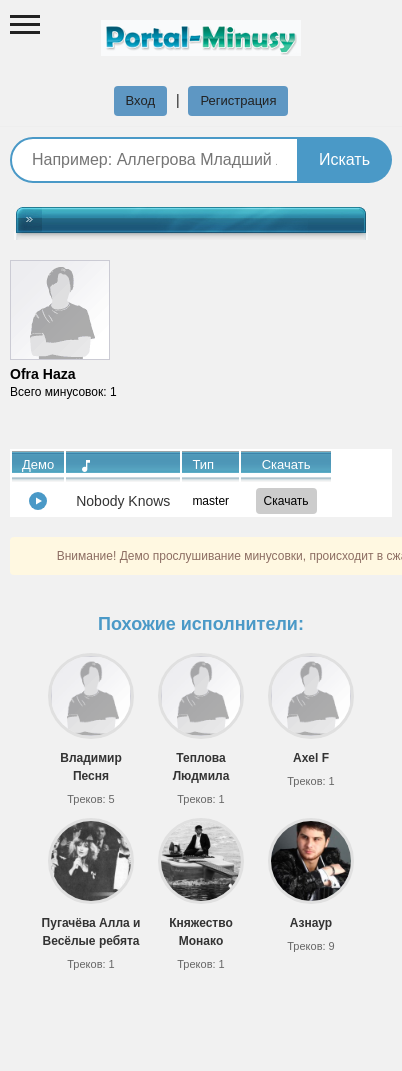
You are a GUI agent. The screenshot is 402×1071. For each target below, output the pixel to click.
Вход (140, 100)
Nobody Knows (123, 501)
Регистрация (238, 100)
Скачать (286, 501)
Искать (344, 159)
